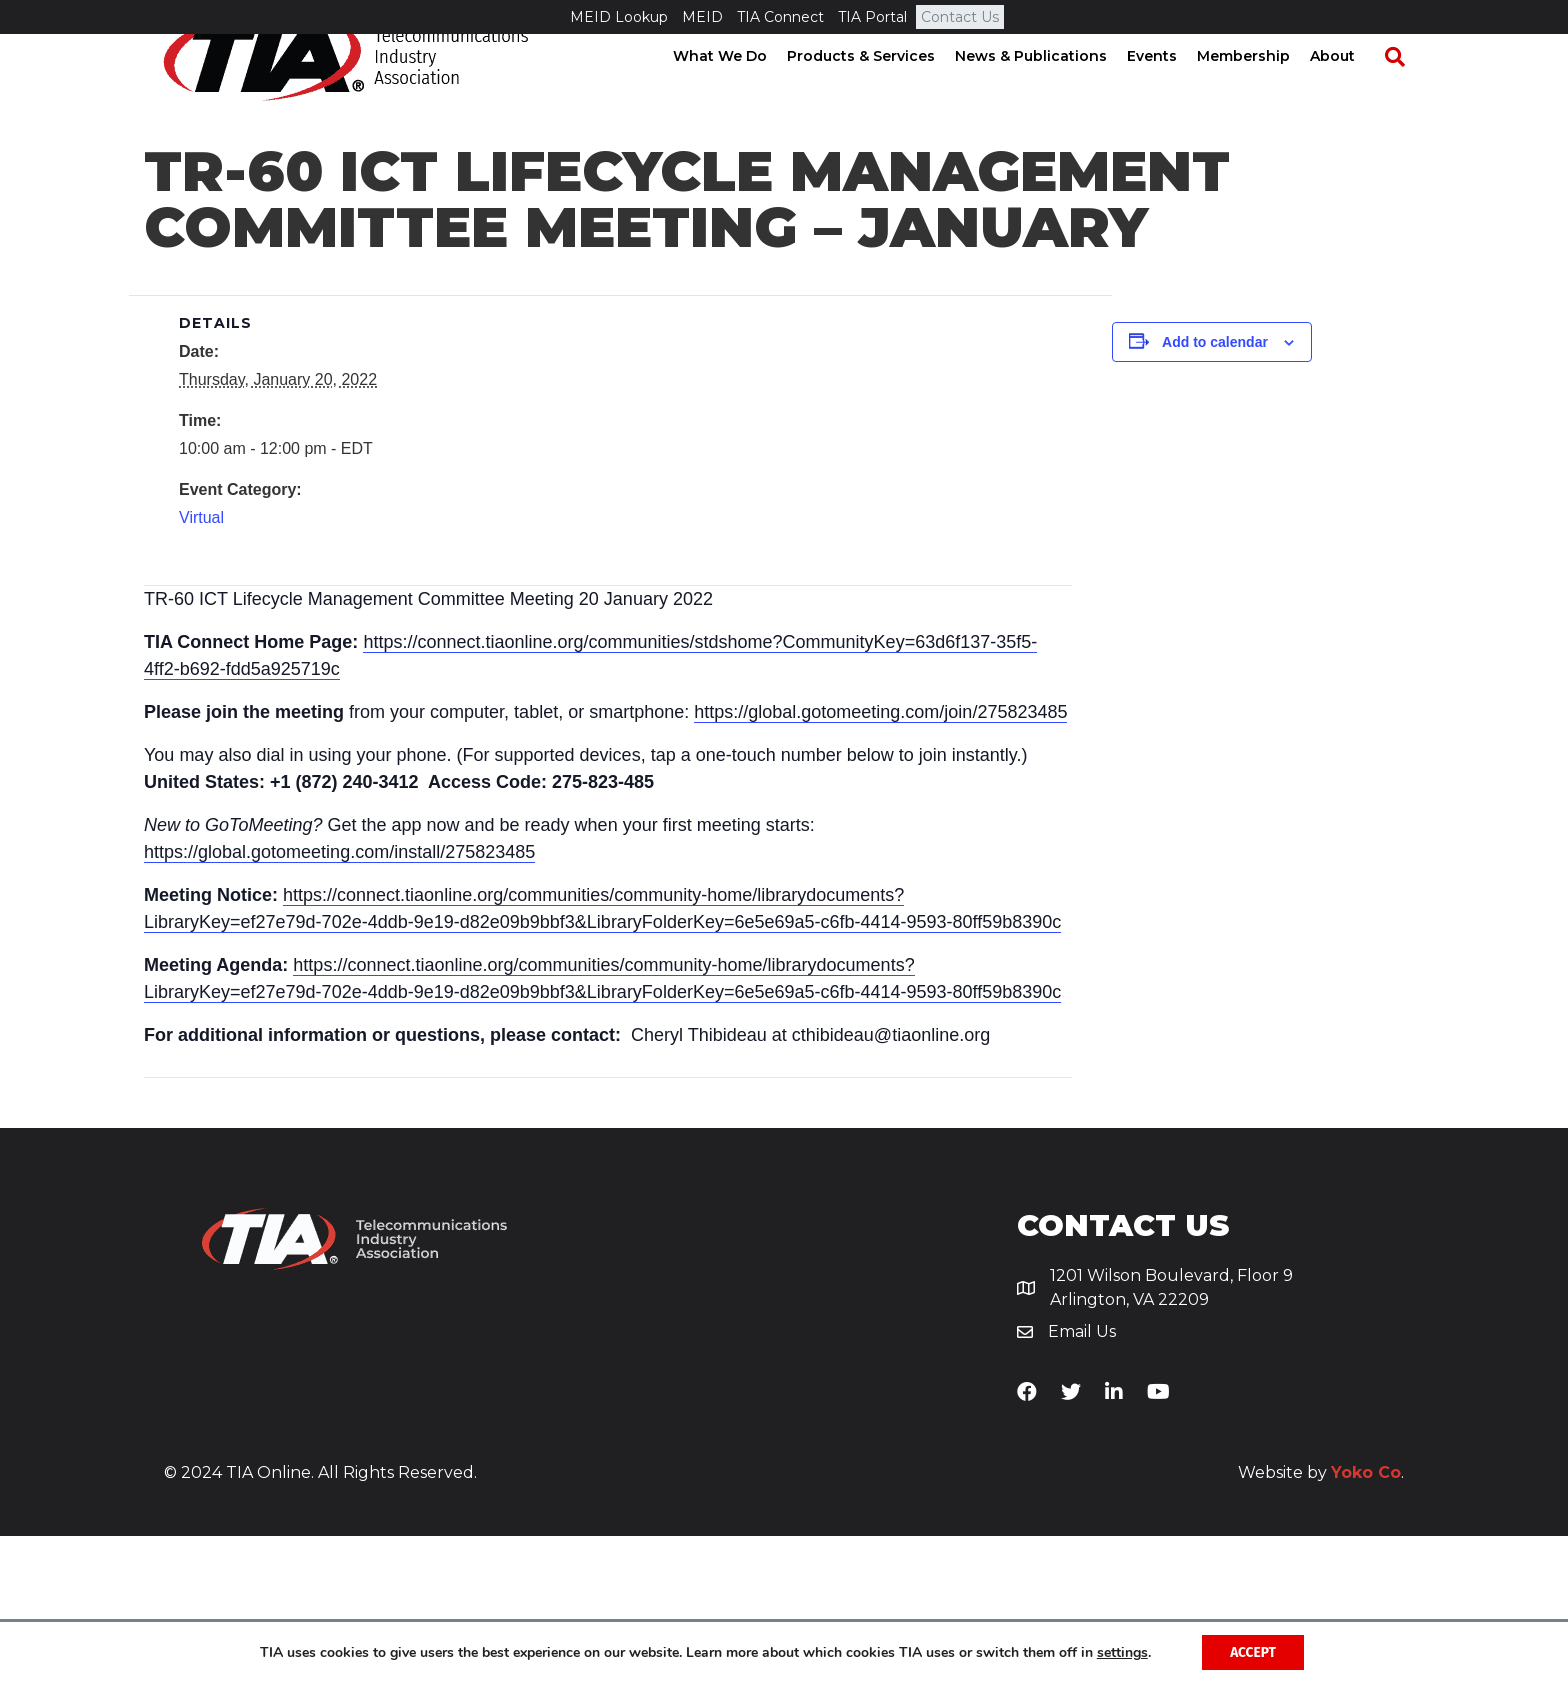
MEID (702, 17)
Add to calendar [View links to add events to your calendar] (1215, 489)
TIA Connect (780, 17)
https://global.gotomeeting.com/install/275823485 (339, 999)
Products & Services (880, 90)
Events (1171, 90)
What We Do (739, 90)
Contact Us (960, 17)
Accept (1253, 1651)
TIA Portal (872, 17)
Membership (1262, 90)
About (1351, 90)
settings (1120, 1652)
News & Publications (1050, 90)
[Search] (1404, 91)
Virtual (201, 664)
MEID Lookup (619, 17)
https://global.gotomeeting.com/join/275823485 (880, 859)
